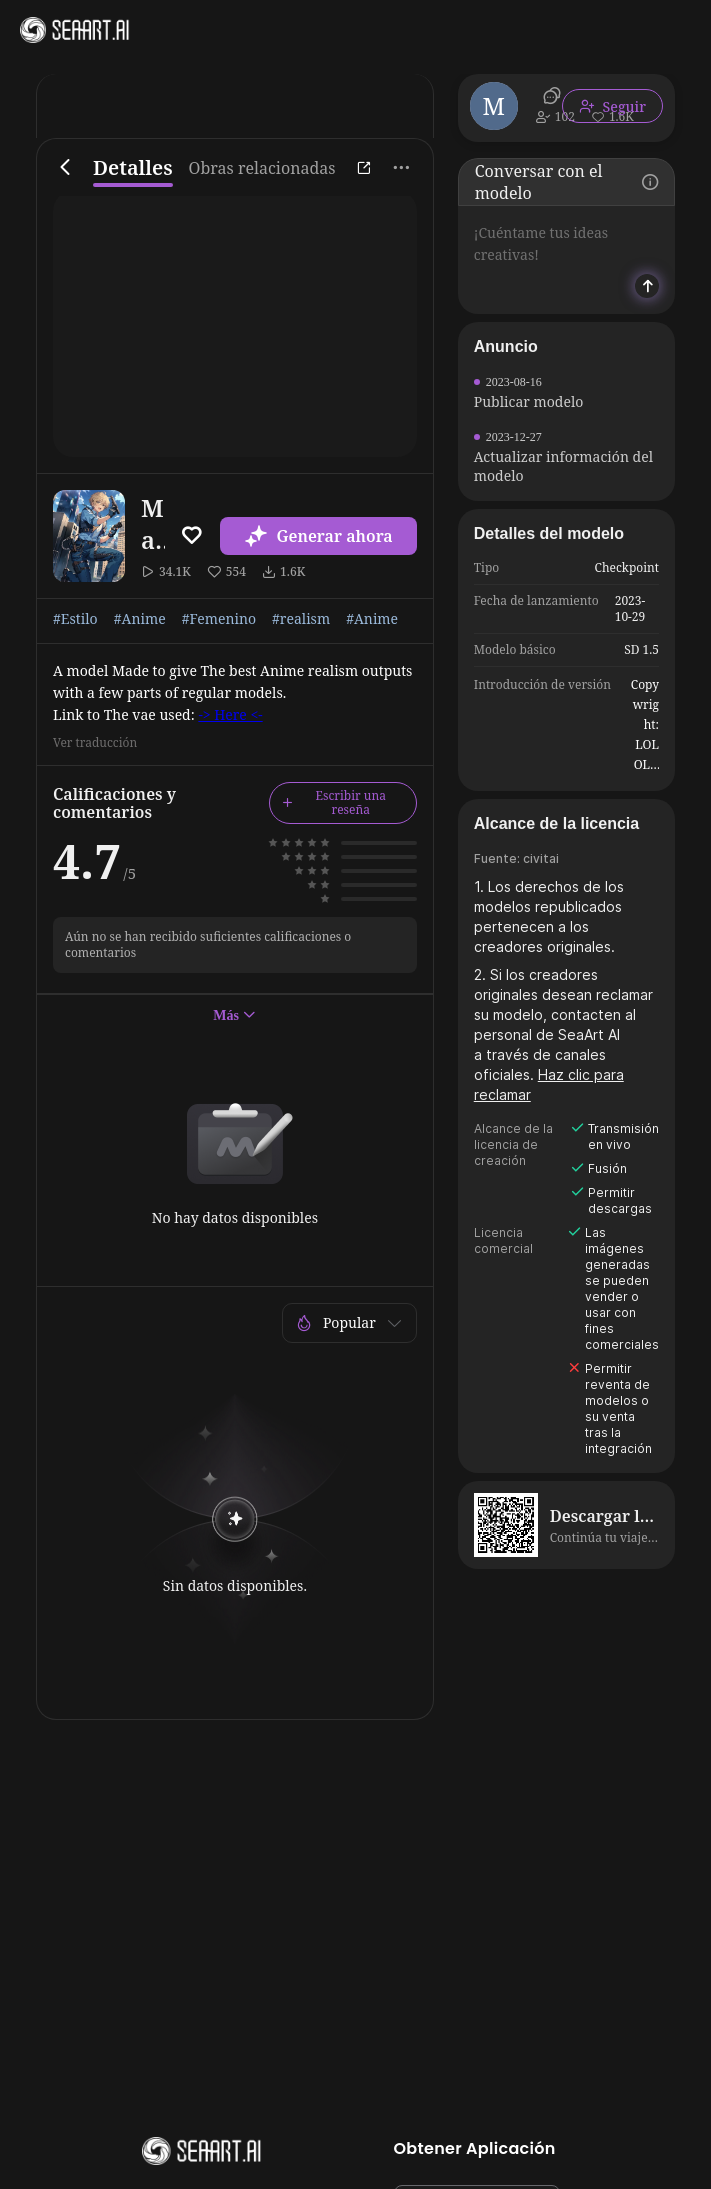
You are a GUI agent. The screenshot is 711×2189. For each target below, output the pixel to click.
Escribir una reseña (334, 802)
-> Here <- (230, 714)
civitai (541, 858)
